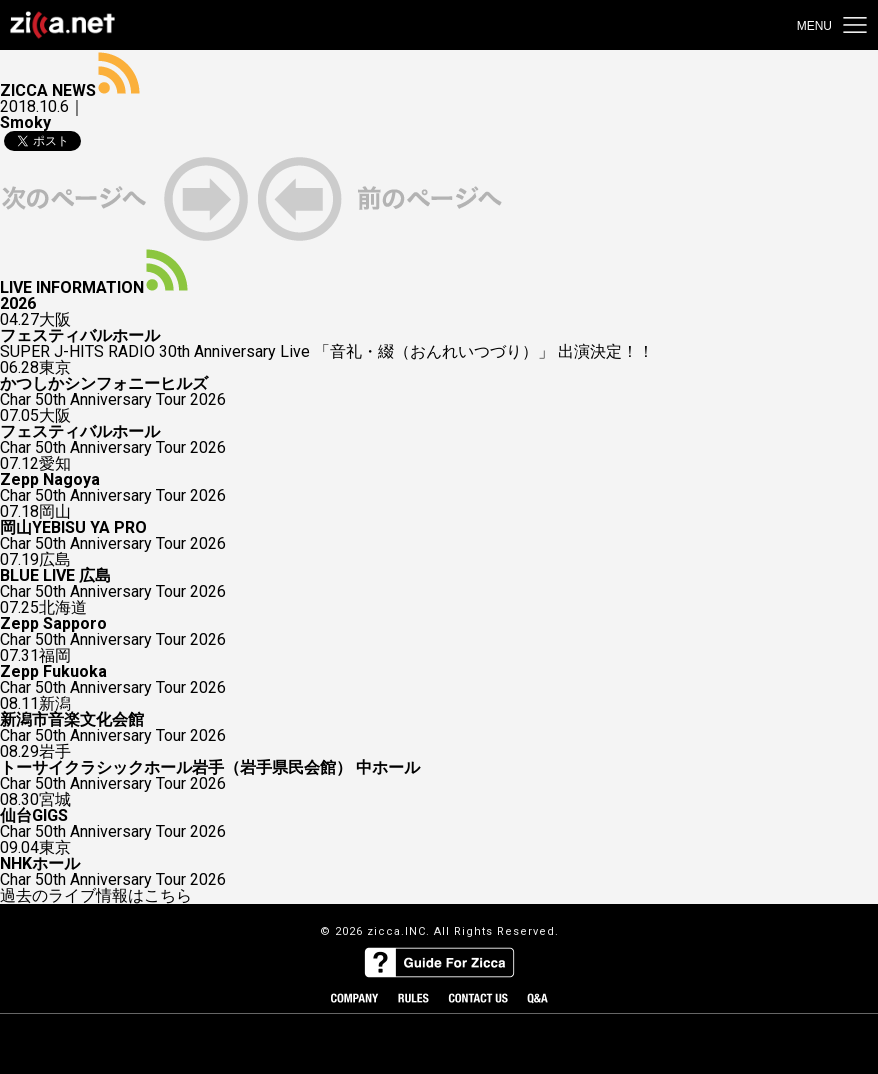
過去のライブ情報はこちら (96, 896)
